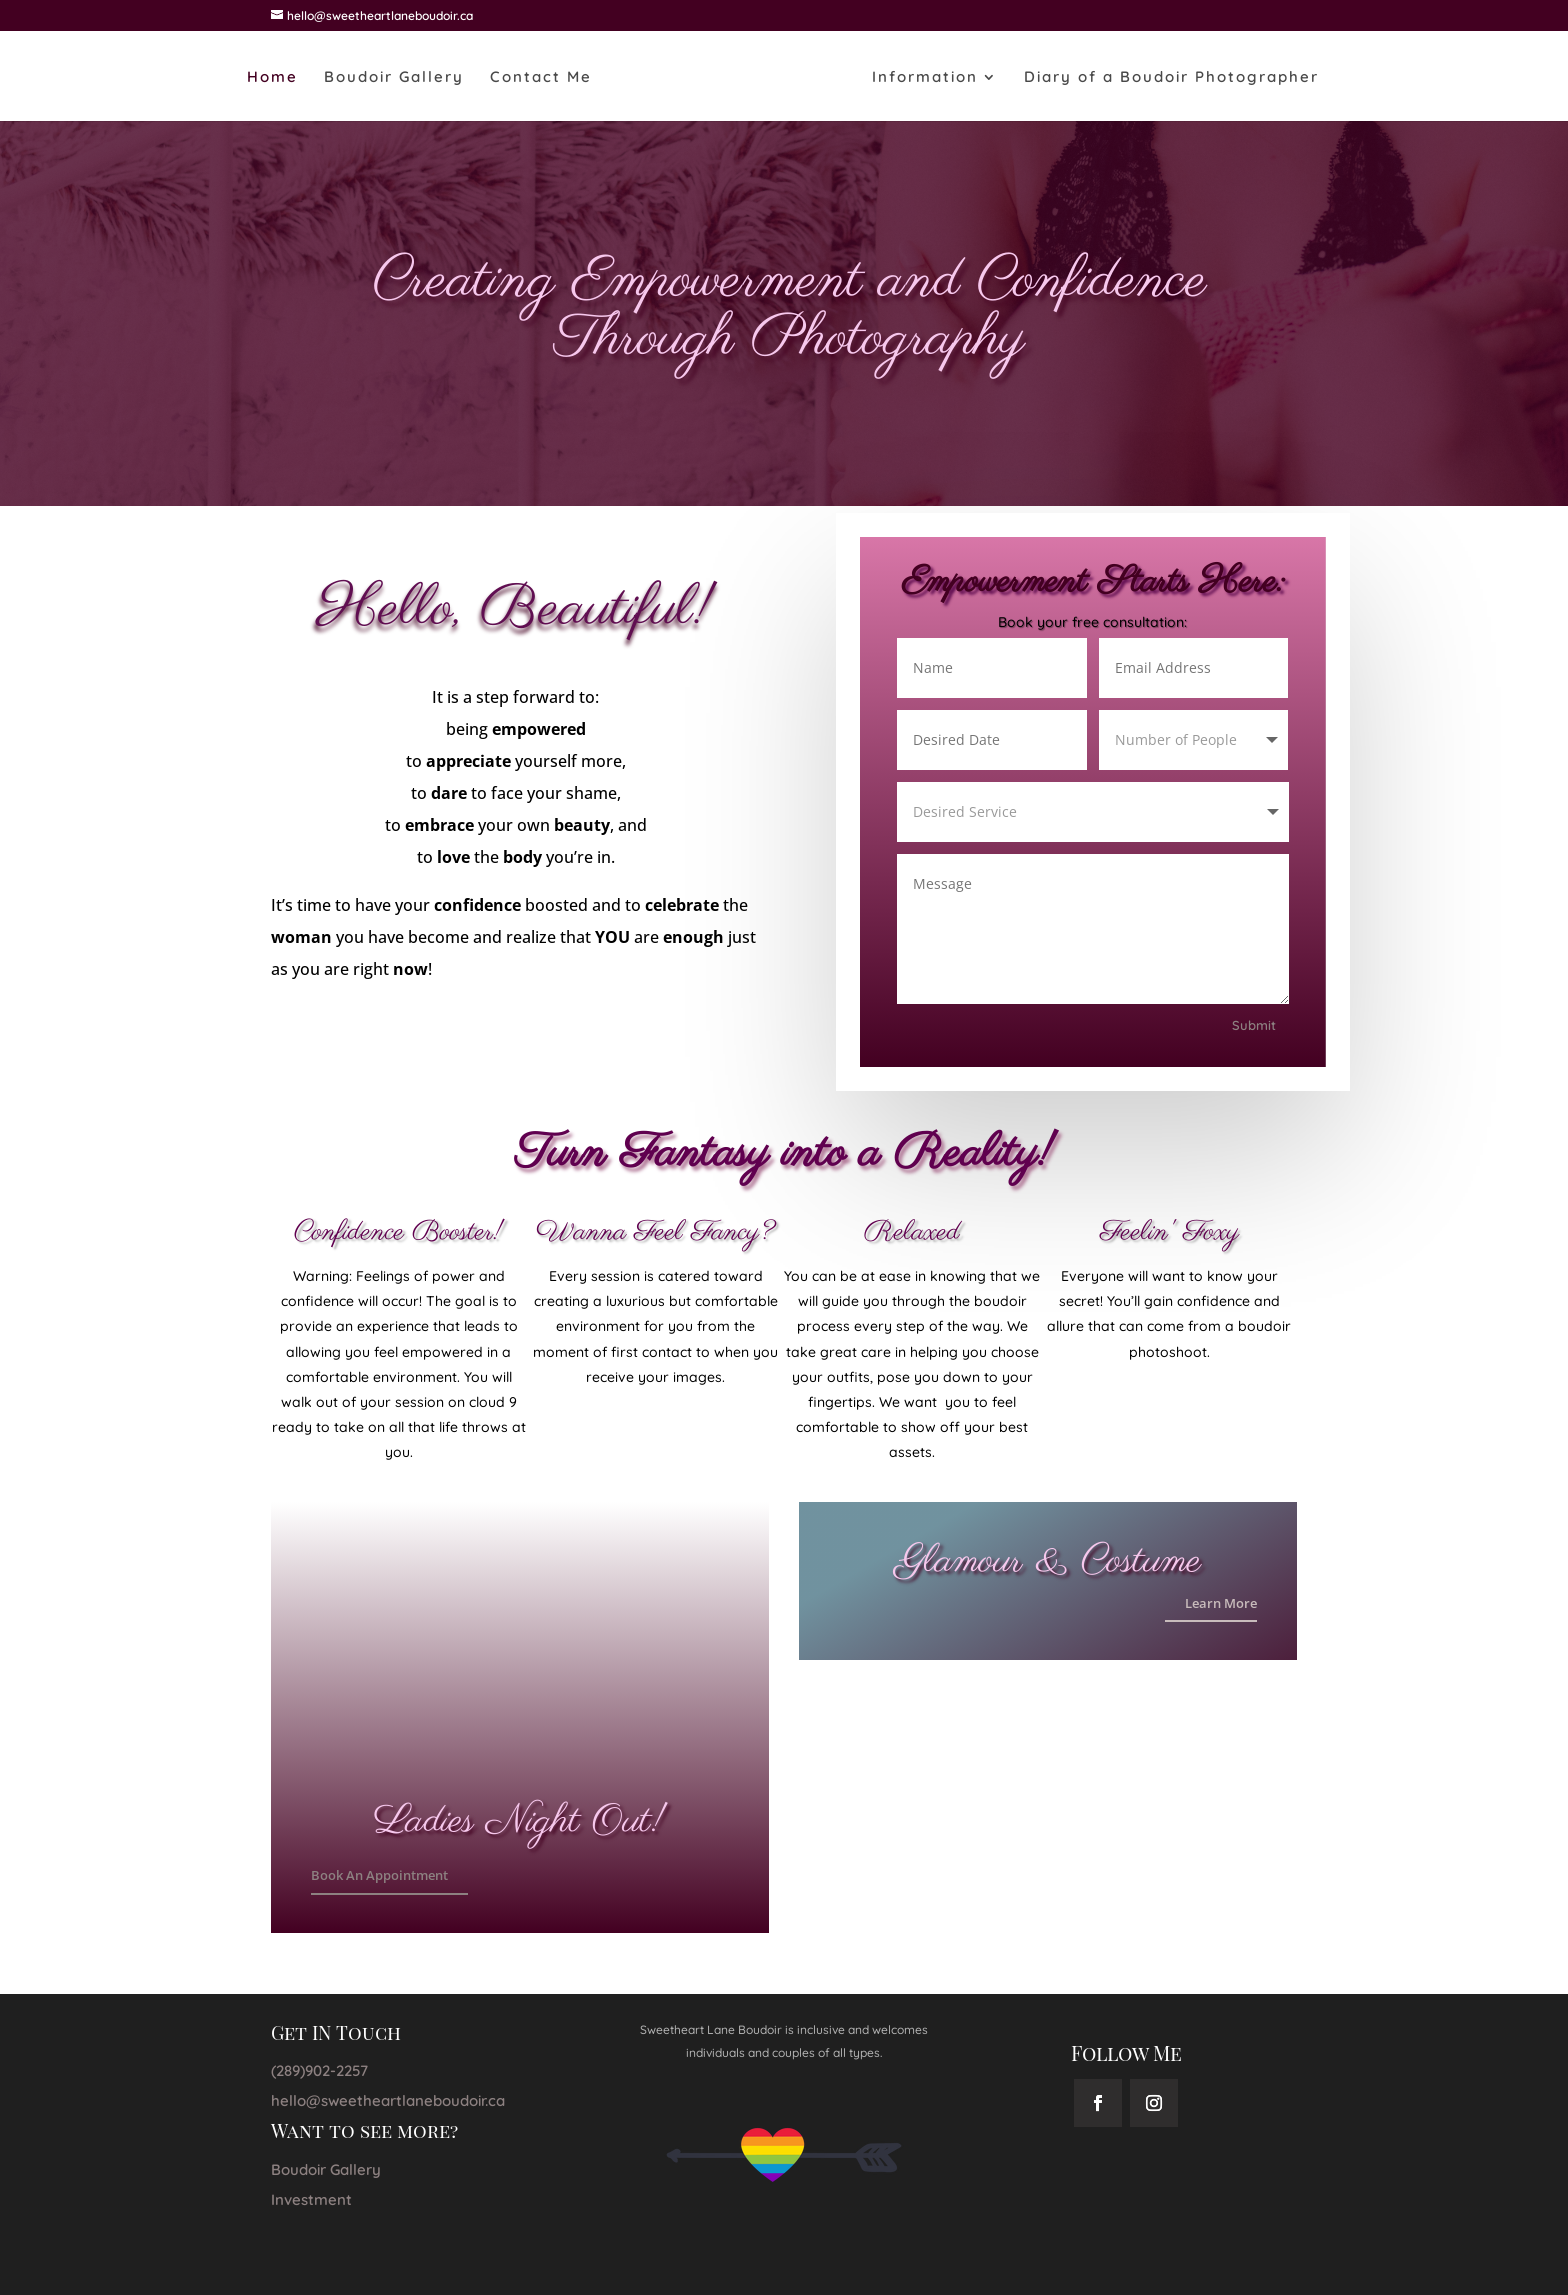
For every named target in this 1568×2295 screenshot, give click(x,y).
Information (925, 78)
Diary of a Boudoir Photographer (1171, 78)
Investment (311, 2199)
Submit (1247, 1017)
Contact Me (541, 78)
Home (272, 78)
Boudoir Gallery (394, 78)
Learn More (1214, 1601)
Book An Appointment (379, 1875)
